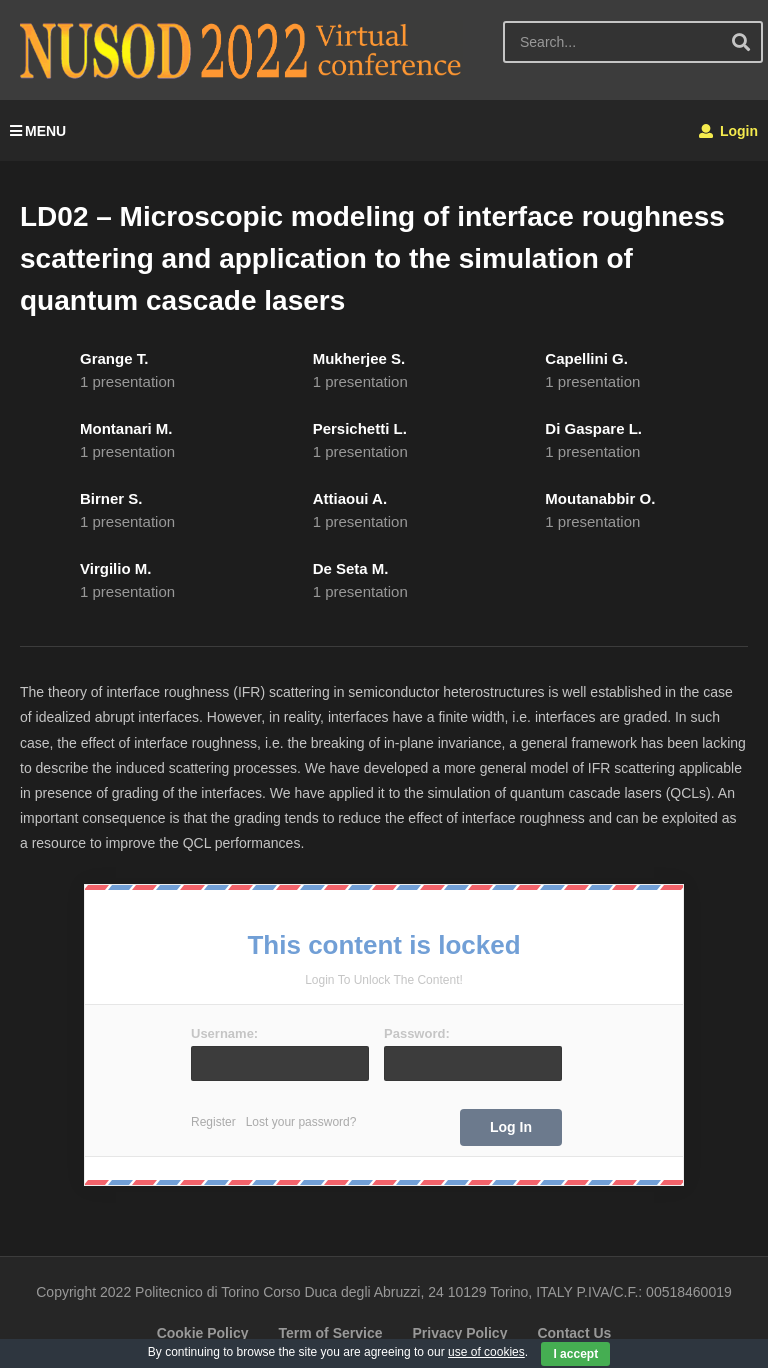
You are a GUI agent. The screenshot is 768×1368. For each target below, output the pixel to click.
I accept (575, 1354)
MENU (38, 131)
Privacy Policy (459, 1333)
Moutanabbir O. (600, 498)
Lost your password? (301, 1122)
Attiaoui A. (350, 498)
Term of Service (330, 1333)
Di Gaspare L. (593, 428)
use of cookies (486, 1352)
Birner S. (111, 498)
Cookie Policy (203, 1333)
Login (728, 131)
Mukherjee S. (359, 358)
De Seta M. (351, 568)
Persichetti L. (360, 428)
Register (213, 1122)
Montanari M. (126, 428)
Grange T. (114, 358)
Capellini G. (586, 358)
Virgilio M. (115, 568)
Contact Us (574, 1333)
